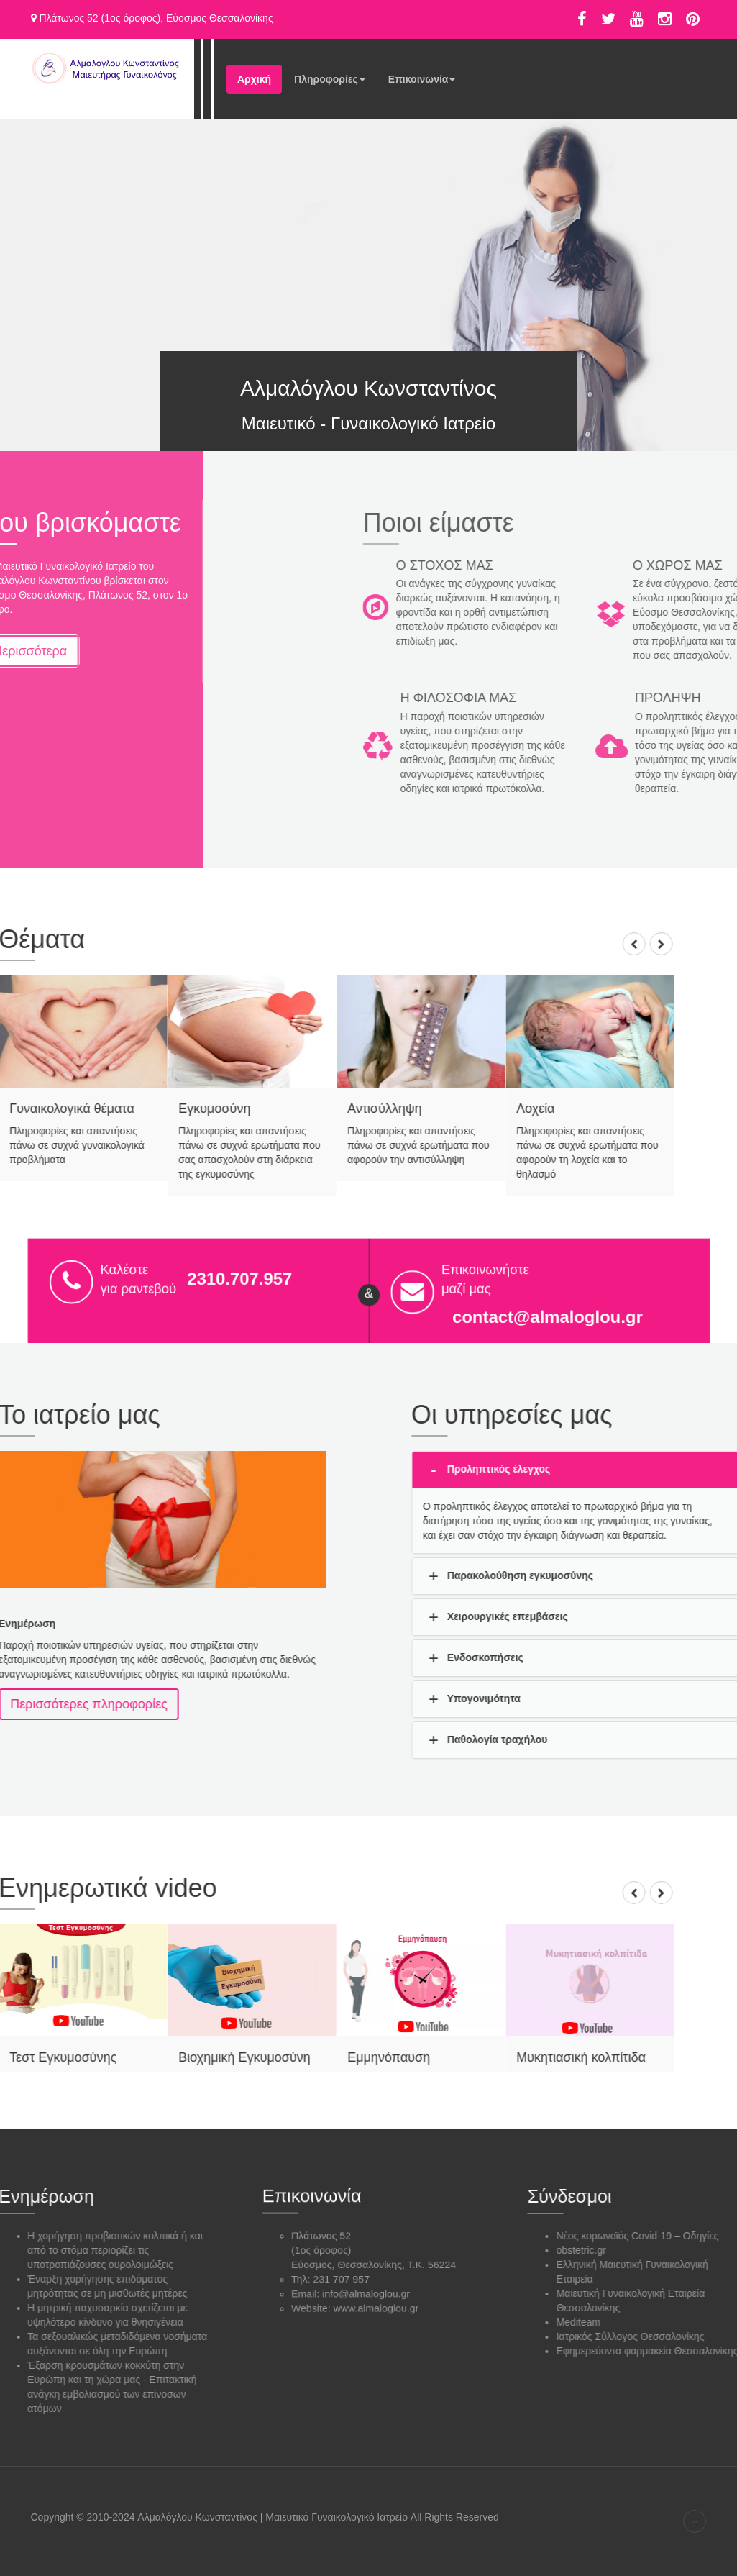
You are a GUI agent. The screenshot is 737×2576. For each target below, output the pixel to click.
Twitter (608, 19)
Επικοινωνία (422, 83)
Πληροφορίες (329, 83)
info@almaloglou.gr (366, 2288)
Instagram (665, 19)
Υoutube (637, 19)
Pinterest (693, 19)
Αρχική (254, 79)
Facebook (582, 19)
